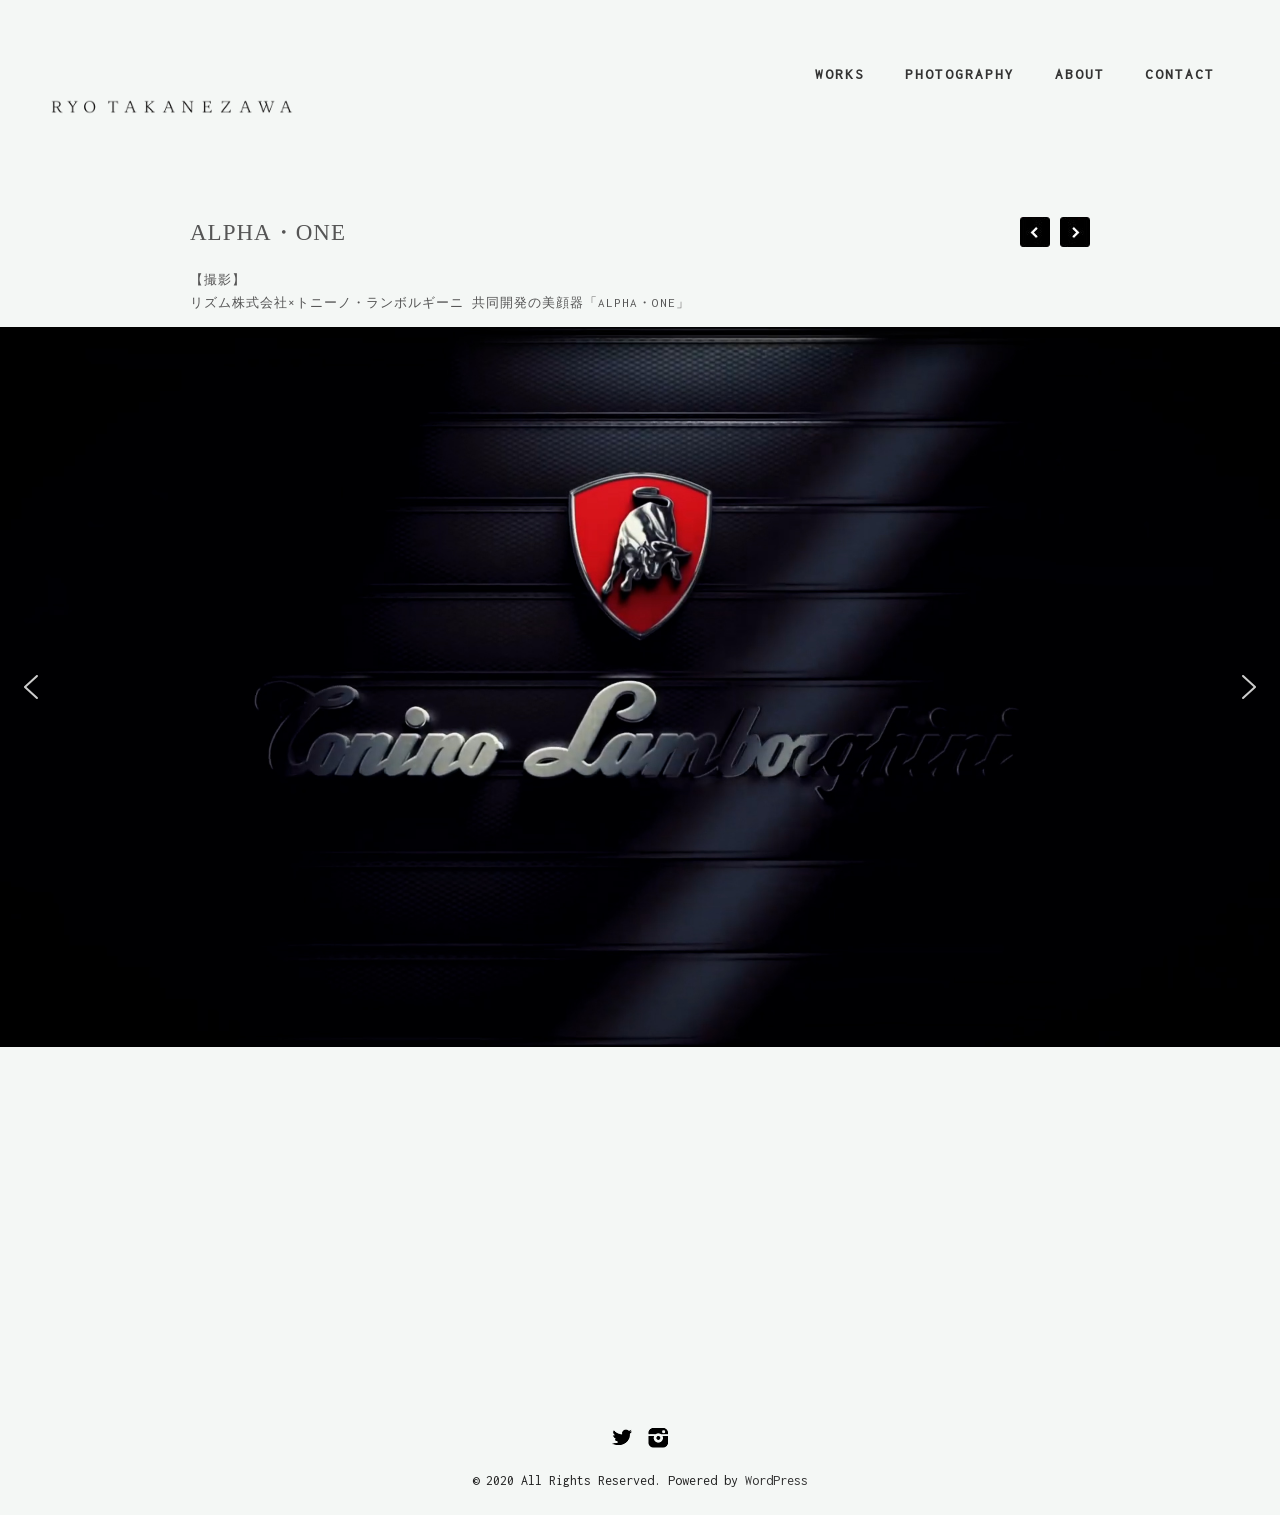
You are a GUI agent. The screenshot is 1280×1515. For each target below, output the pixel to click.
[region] (640, 687)
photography (960, 74)
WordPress (776, 1480)
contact (1180, 74)
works (840, 74)
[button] (31, 687)
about (1080, 74)
